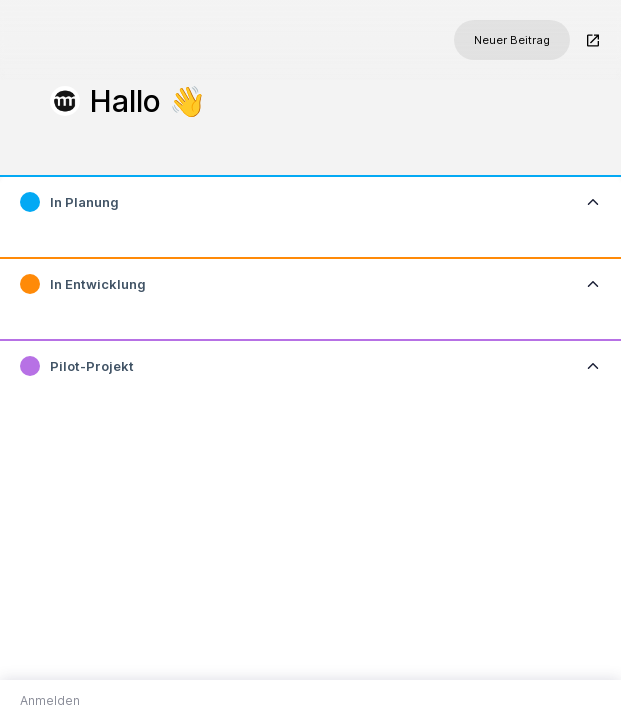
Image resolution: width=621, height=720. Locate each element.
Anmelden (50, 700)
